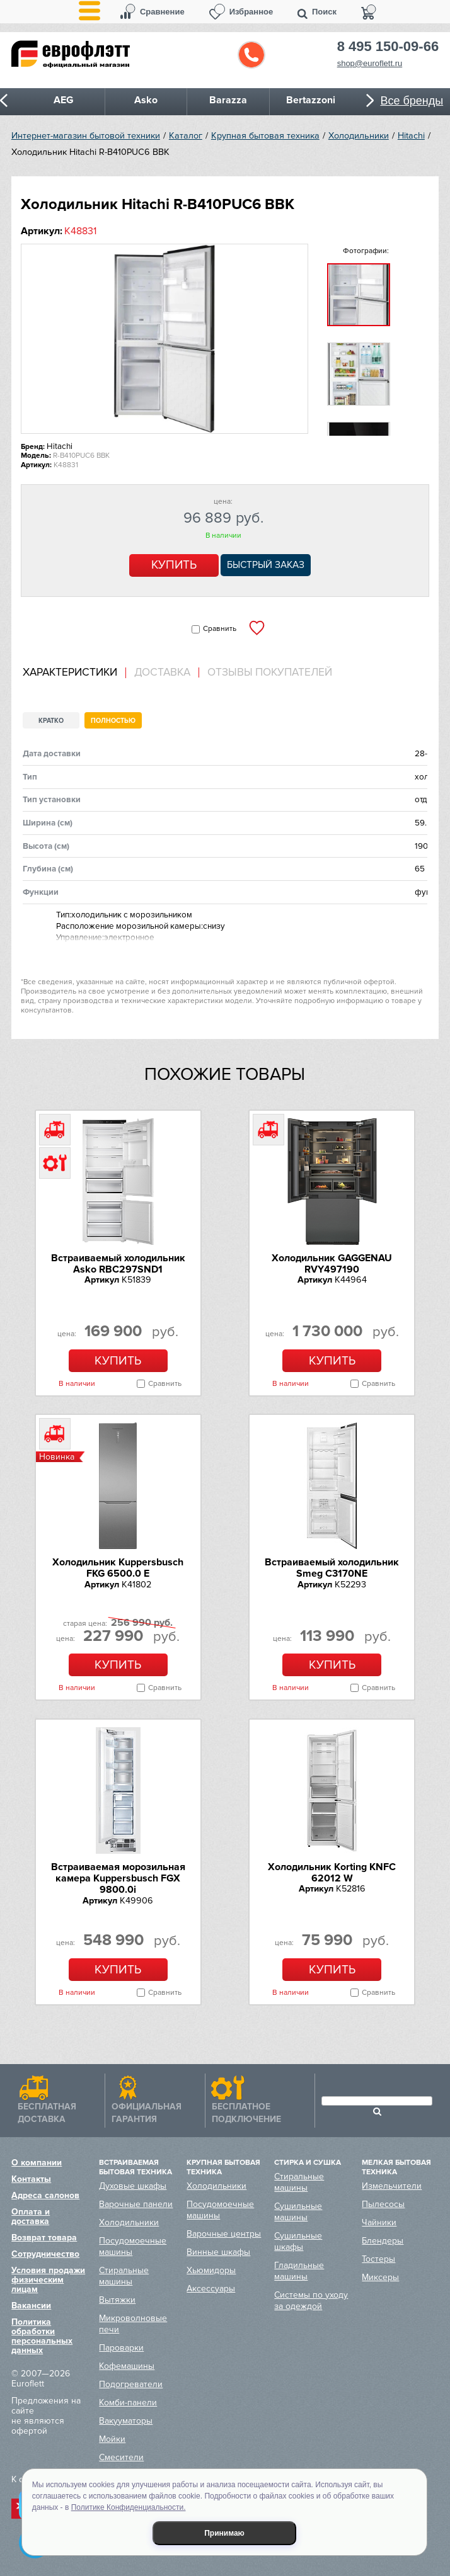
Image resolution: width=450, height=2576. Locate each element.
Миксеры (380, 2277)
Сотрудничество (45, 2254)
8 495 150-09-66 (388, 47)
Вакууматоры (126, 2420)
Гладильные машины (299, 2271)
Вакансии (31, 2305)
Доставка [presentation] (162, 672)
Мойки (112, 2439)
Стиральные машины (124, 2276)
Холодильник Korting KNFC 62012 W (332, 1873)
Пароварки (121, 2347)
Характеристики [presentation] (70, 672)
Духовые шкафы (132, 2186)
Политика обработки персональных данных (41, 2336)
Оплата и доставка (30, 2216)
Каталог (185, 135)
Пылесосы (383, 2204)
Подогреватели (131, 2384)
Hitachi (411, 135)
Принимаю (224, 2533)
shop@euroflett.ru (370, 63)
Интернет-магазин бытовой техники (85, 135)
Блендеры (382, 2240)
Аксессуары (211, 2288)
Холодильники (358, 135)
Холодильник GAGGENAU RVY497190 (332, 1264)
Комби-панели (128, 2402)
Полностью (113, 721)
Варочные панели (136, 2204)
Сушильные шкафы (298, 2241)
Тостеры (378, 2259)
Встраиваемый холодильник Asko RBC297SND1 (118, 1264)
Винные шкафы (218, 2252)
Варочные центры (224, 2233)
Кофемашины (126, 2366)
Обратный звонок (251, 55)
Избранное (251, 11)
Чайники (379, 2222)
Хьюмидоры (211, 2270)
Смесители (121, 2457)
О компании (36, 2162)
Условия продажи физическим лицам (48, 2280)
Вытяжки (117, 2300)
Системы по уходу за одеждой (311, 2300)
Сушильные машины (298, 2212)
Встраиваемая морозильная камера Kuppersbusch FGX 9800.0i (118, 1879)
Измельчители (392, 2186)
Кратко (51, 721)
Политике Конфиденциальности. (128, 2507)
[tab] (74, 672)
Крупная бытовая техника (265, 135)
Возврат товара (44, 2237)
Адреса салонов (45, 2195)
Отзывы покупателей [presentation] (269, 672)
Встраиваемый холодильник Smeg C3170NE (332, 1568)
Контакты (31, 2179)
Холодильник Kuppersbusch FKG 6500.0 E (117, 1568)
